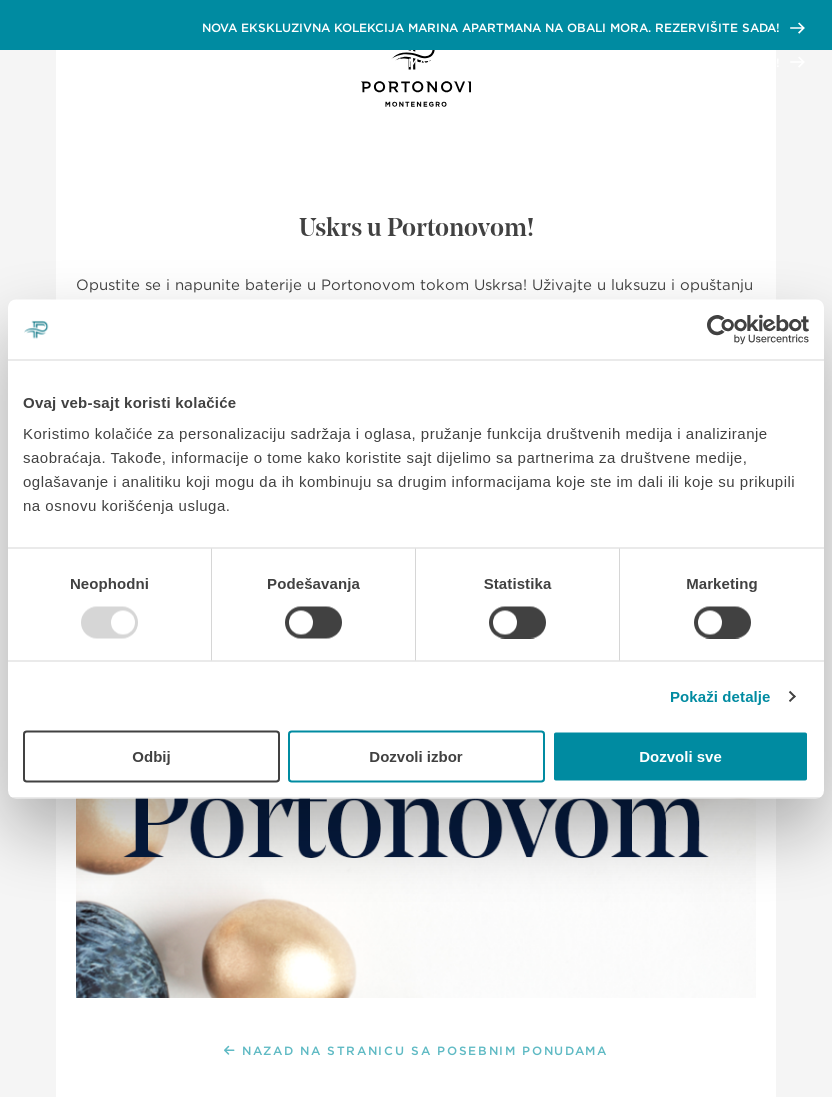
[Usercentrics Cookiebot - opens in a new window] (721, 329)
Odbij (151, 756)
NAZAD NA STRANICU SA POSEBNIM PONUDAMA (416, 1051)
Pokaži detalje (720, 695)
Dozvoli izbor (415, 756)
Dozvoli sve (680, 756)
